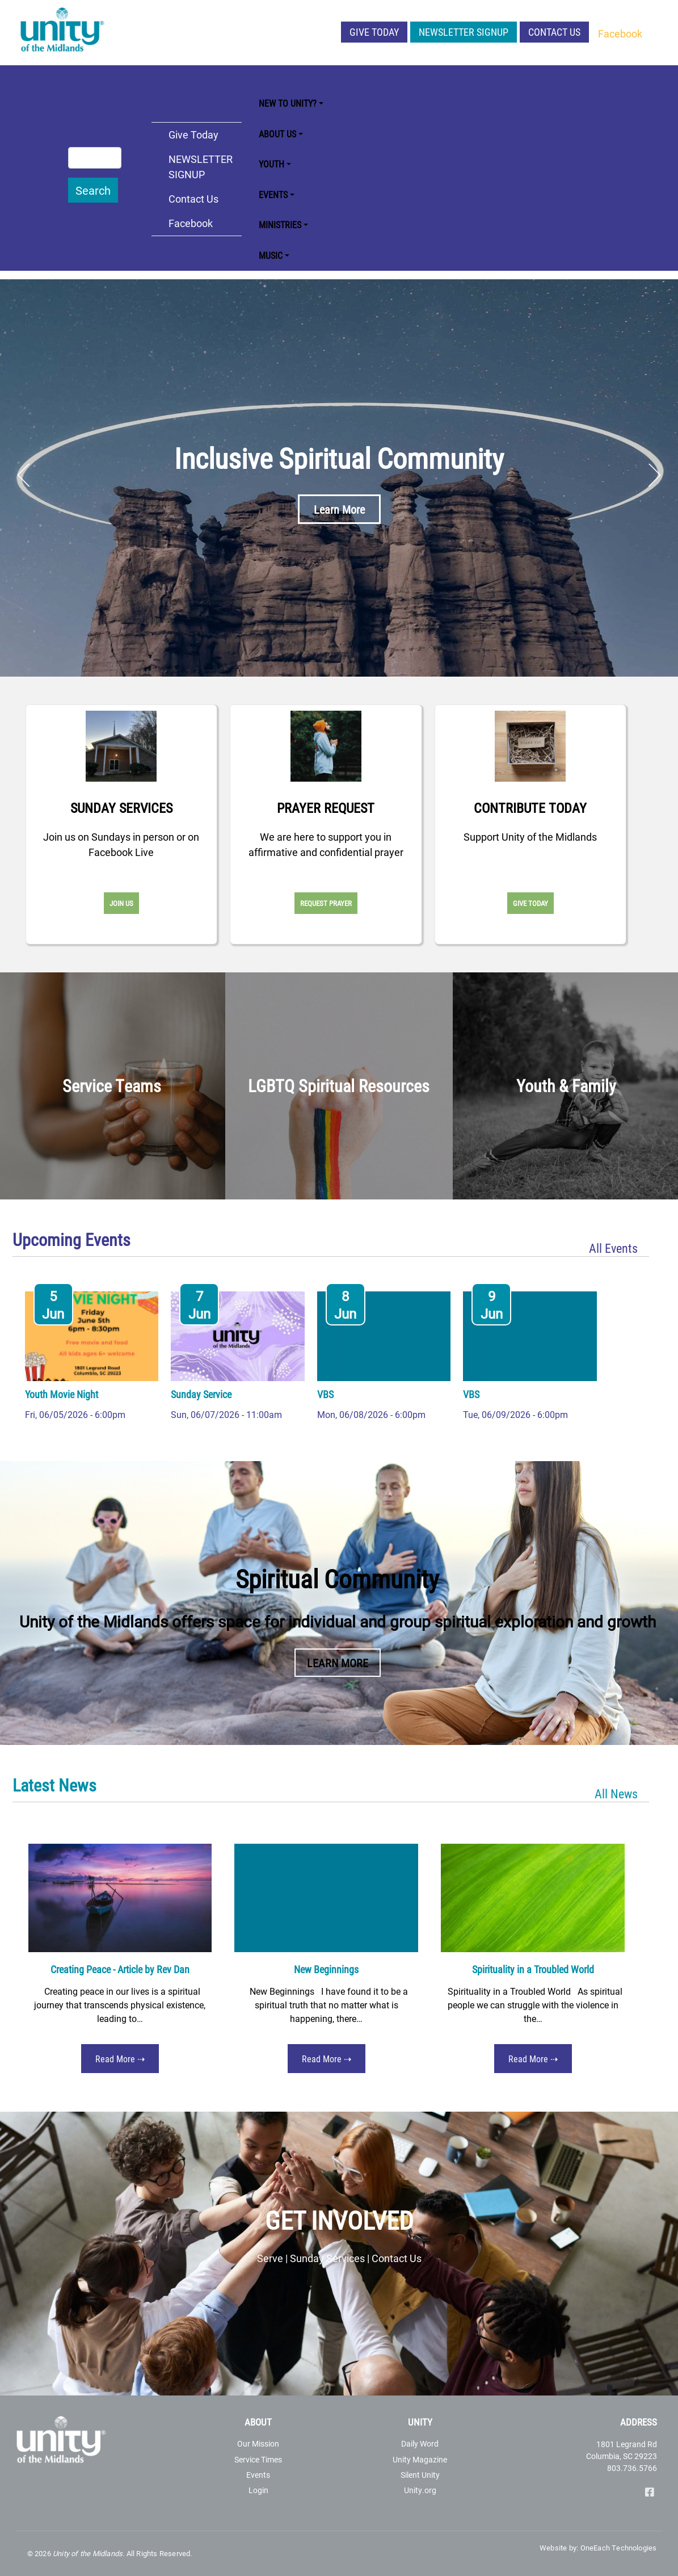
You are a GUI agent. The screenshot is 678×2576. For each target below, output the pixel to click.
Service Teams (111, 1085)
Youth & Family (566, 1085)
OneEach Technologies (618, 2548)
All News (616, 1793)
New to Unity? (288, 103)
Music (271, 255)
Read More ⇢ (120, 2059)
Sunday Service (201, 1394)
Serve (270, 2258)
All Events (613, 1248)
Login (258, 2490)
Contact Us (554, 32)
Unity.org (420, 2490)
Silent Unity (420, 2474)
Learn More (339, 509)
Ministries (280, 224)
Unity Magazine (420, 2459)
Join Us (121, 903)
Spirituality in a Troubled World (533, 1969)
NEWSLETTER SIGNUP (463, 32)
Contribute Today (530, 808)
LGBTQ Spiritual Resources (338, 1085)
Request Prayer (326, 903)
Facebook (620, 33)
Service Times (258, 2459)
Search (93, 190)
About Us (277, 134)
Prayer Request (325, 808)
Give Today (374, 32)
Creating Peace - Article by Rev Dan (119, 1969)
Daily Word (420, 2443)
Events (273, 194)
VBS (325, 1394)
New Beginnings (326, 1969)
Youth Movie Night (61, 1394)
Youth (271, 164)
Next (654, 475)
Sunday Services (121, 808)
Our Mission (258, 2443)
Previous (23, 475)
